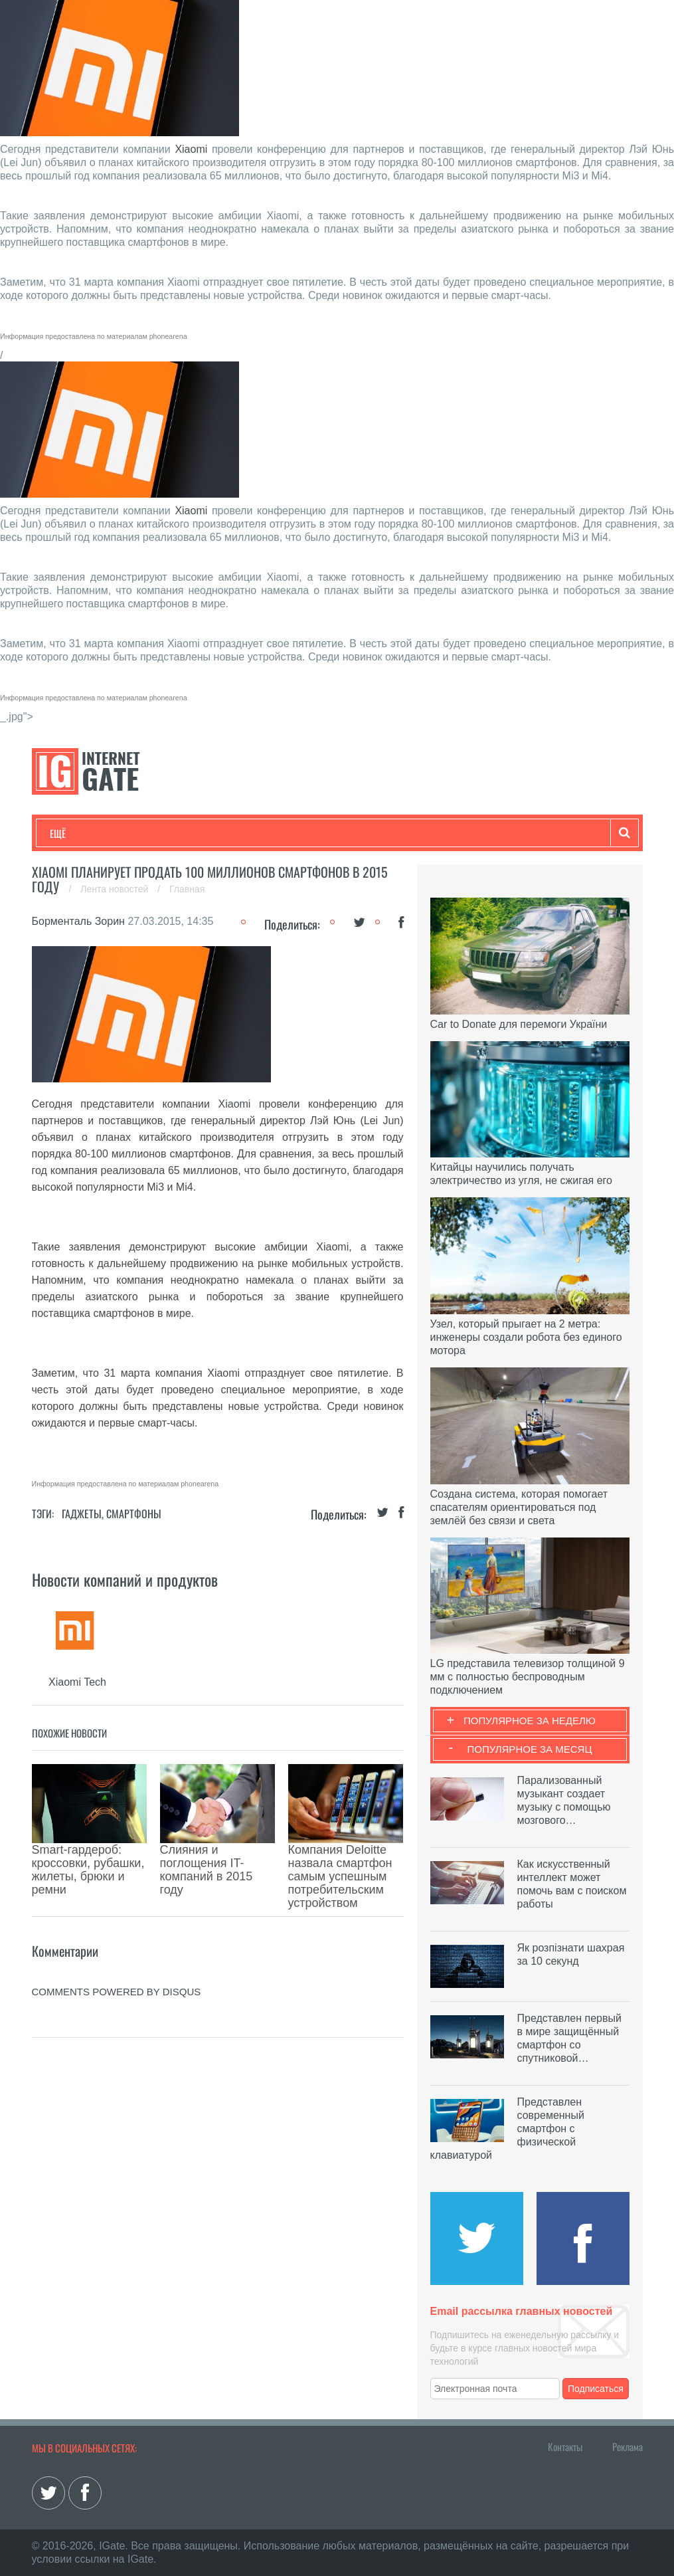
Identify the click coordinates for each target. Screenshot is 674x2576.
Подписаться (596, 2388)
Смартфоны (133, 1514)
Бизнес (214, 833)
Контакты (565, 2446)
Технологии (74, 833)
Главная (187, 889)
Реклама (627, 2446)
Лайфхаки (327, 833)
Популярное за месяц (529, 1749)
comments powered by (116, 1931)
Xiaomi (191, 149)
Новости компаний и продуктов (125, 1579)
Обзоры (391, 833)
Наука (267, 833)
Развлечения (145, 833)
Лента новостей (115, 889)
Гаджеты (451, 833)
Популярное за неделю (529, 1720)
